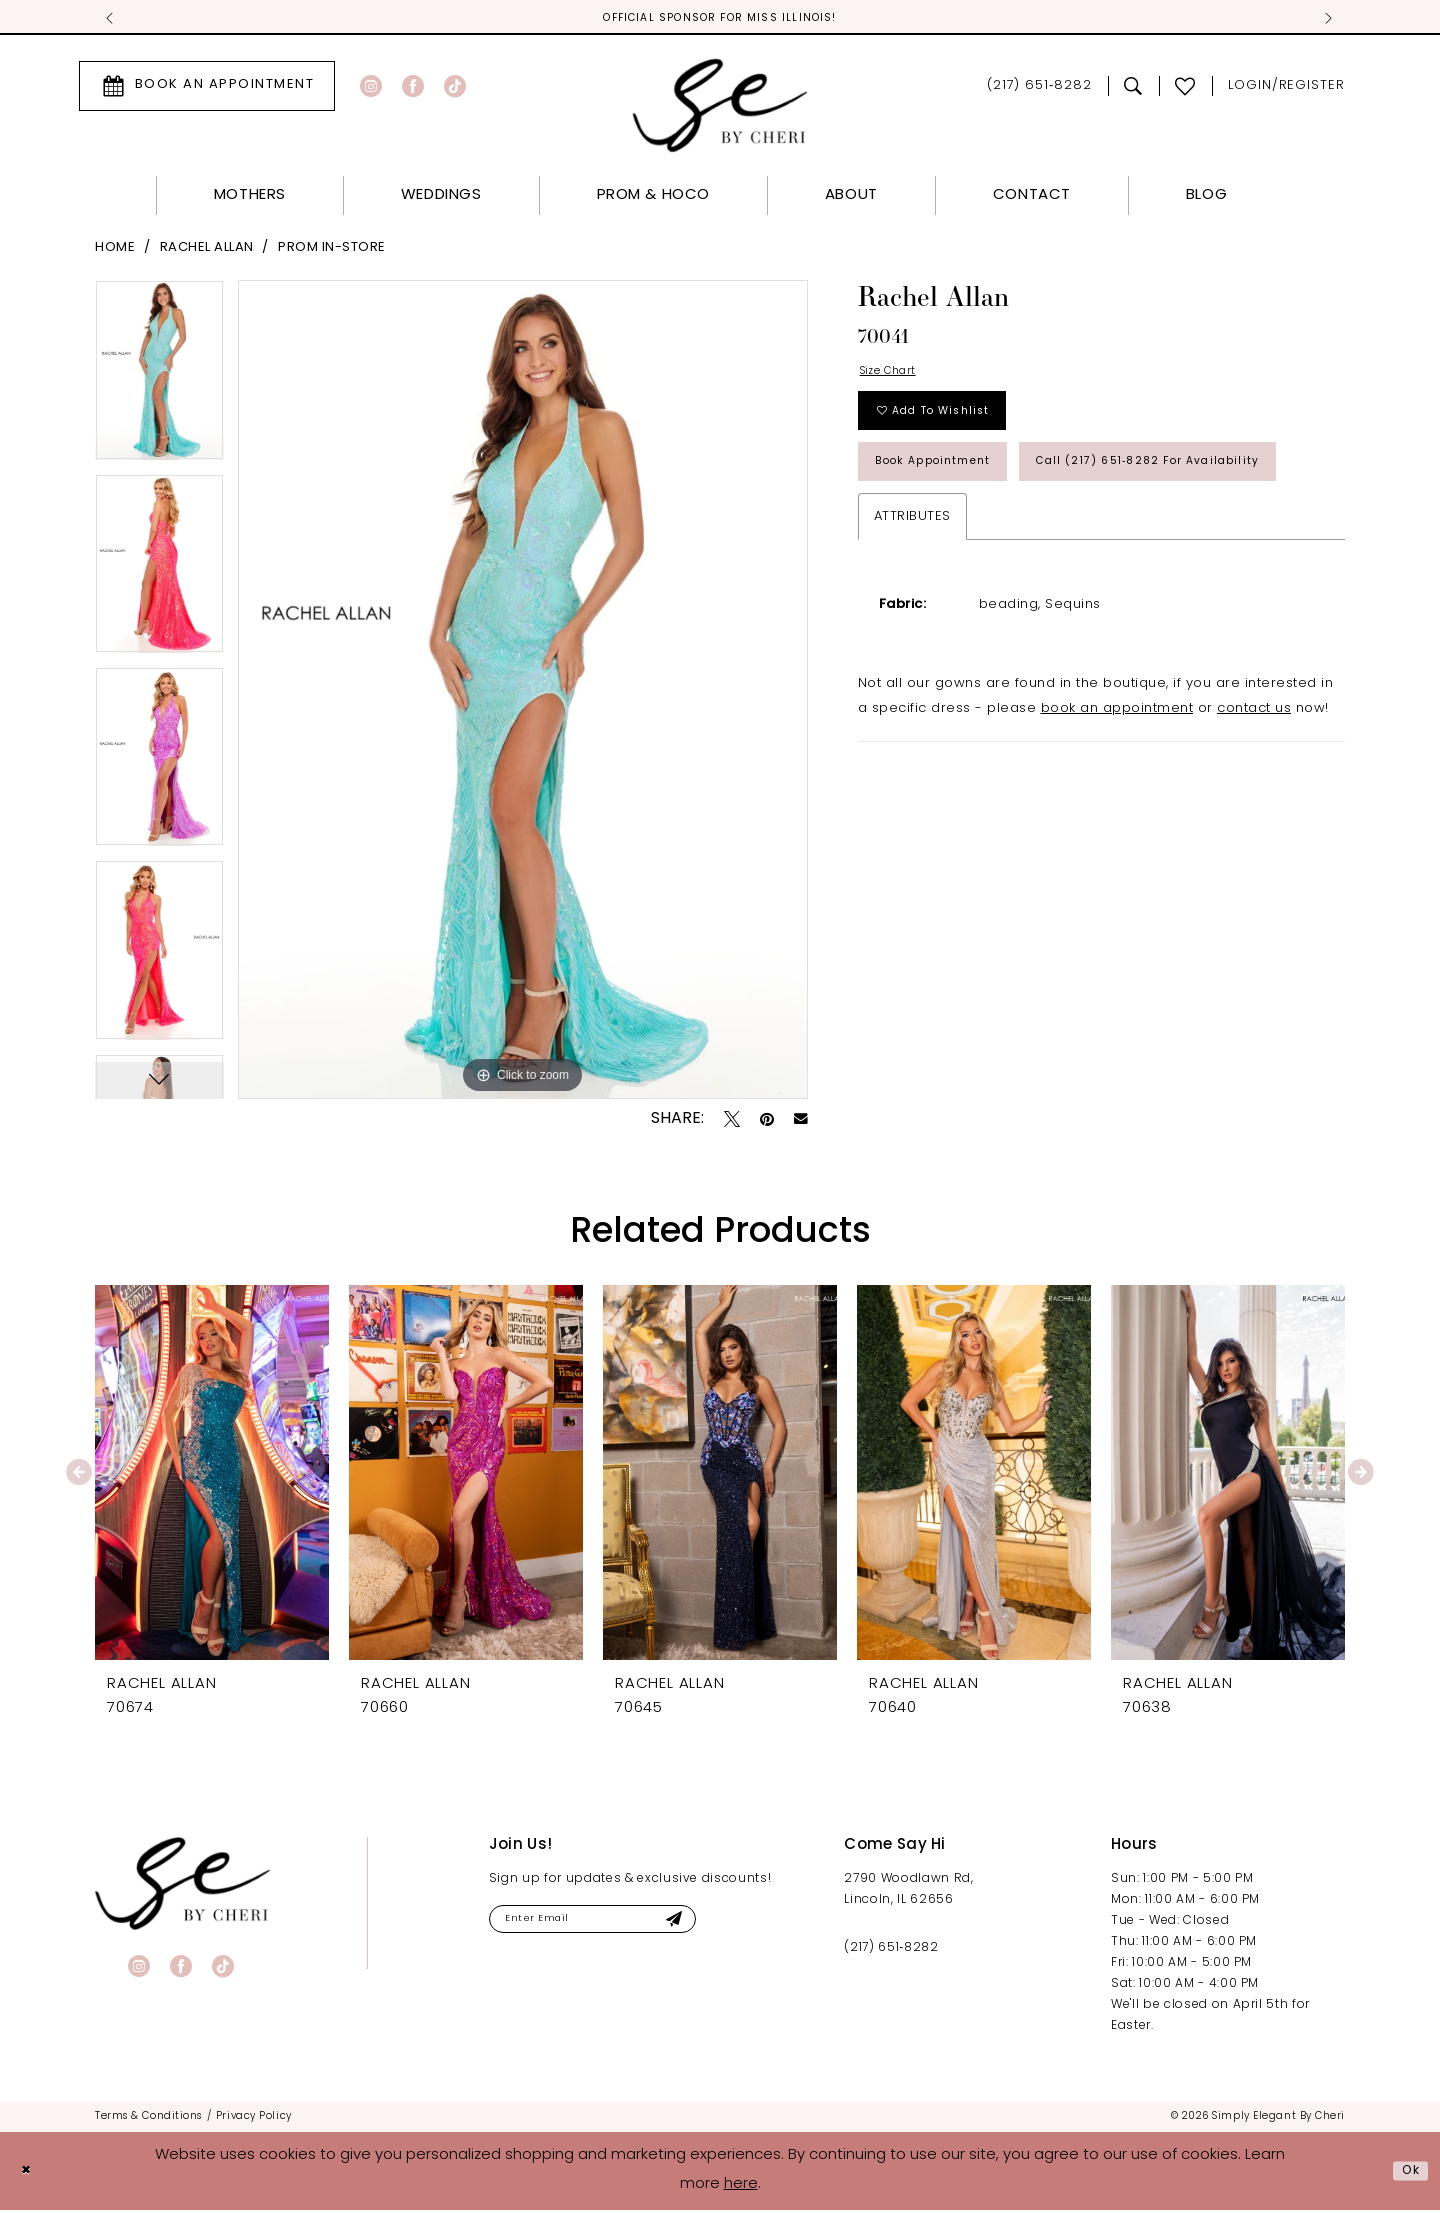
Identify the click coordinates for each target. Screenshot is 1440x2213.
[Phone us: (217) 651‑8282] (1039, 89)
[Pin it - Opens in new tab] (767, 1122)
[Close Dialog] (30, 2174)
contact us (1254, 806)
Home (115, 250)
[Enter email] (621, 1925)
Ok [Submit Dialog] (1407, 2173)
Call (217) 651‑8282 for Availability (1013, 554)
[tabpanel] (159, 379)
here (741, 2187)
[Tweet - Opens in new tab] (732, 1122)
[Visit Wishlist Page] (1185, 89)
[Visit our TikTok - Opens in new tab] (455, 89)
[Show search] (1133, 89)
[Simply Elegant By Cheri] (720, 108)
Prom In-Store (332, 250)
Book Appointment (952, 490)
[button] (1286, 89)
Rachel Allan (207, 250)
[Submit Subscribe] (725, 1925)
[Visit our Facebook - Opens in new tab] (413, 89)
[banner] (182, 1886)
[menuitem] (207, 89)
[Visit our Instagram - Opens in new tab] (371, 89)
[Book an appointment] (207, 89)
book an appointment (1117, 806)
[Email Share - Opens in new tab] (801, 1123)
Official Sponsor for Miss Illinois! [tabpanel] (720, 19)
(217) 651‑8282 (891, 1951)
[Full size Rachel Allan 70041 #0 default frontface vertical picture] (523, 692)
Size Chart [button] (895, 377)
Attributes (912, 614)
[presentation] (212, 1475)
